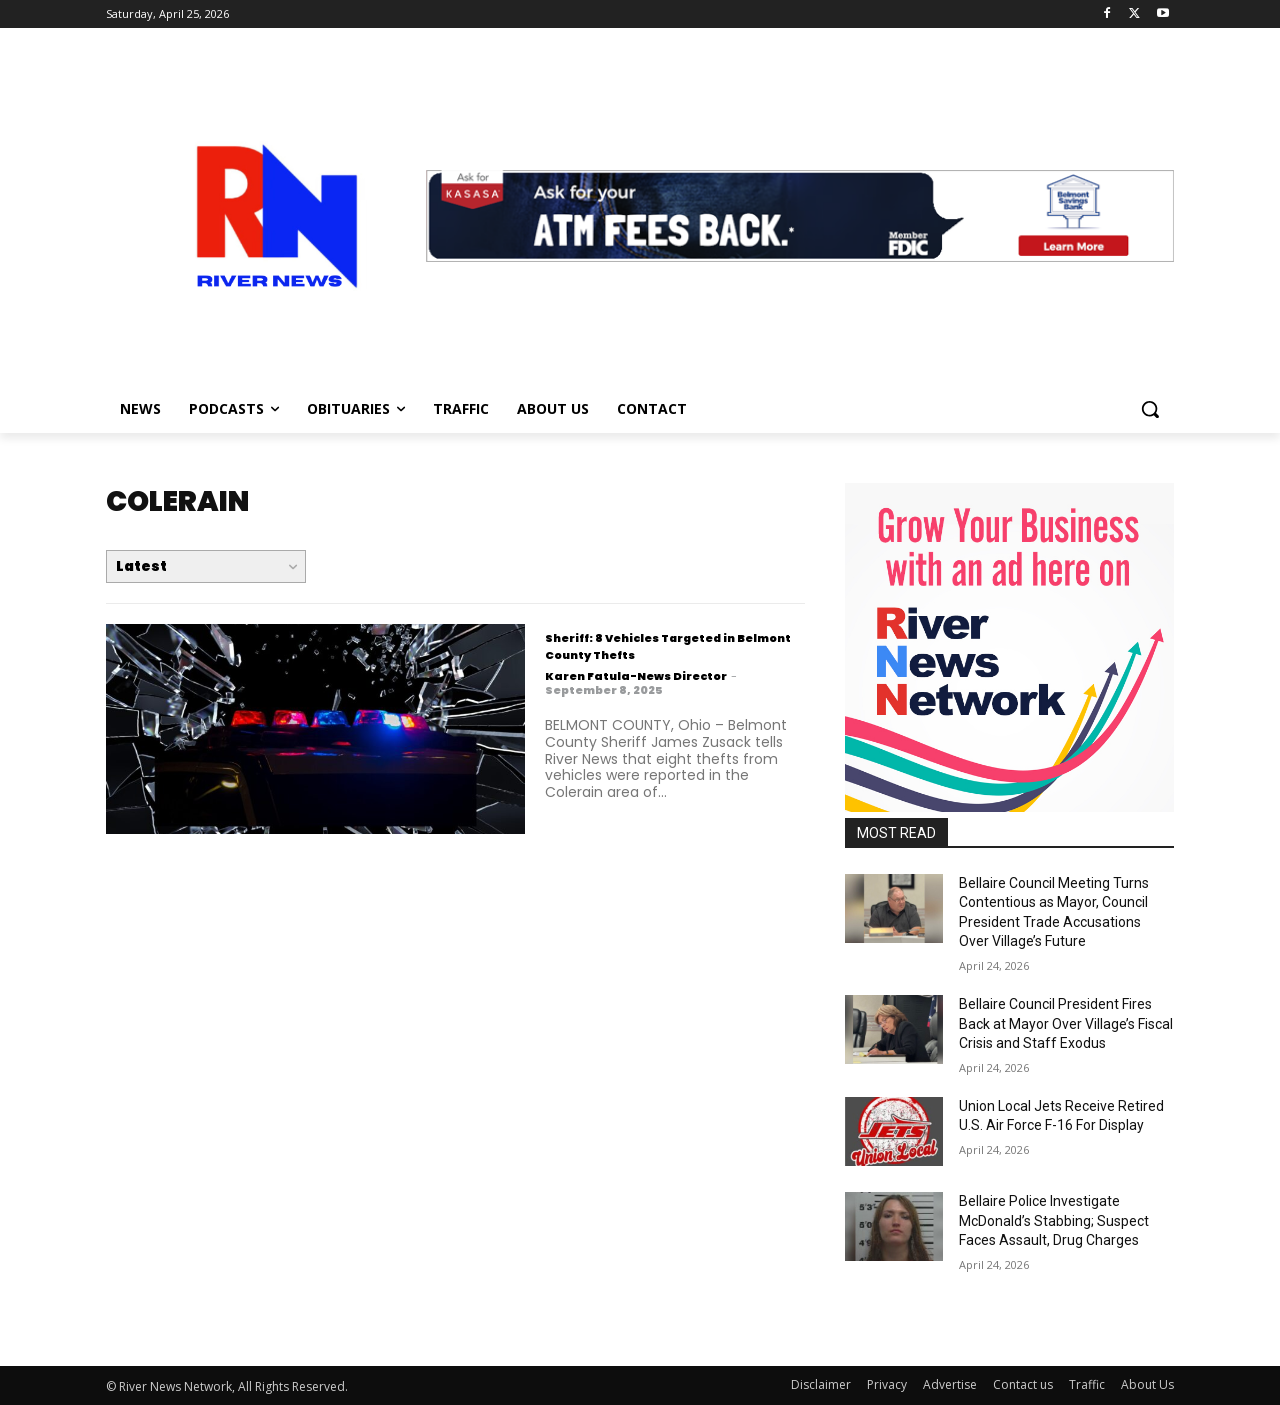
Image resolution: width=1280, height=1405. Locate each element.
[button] (1150, 409)
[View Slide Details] (800, 216)
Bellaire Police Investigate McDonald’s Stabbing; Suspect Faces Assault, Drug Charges (1054, 1220)
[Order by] (206, 566)
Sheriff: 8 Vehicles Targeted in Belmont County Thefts (662, 645)
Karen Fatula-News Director (636, 676)
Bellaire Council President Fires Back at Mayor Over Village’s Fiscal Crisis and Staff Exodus (1066, 1023)
